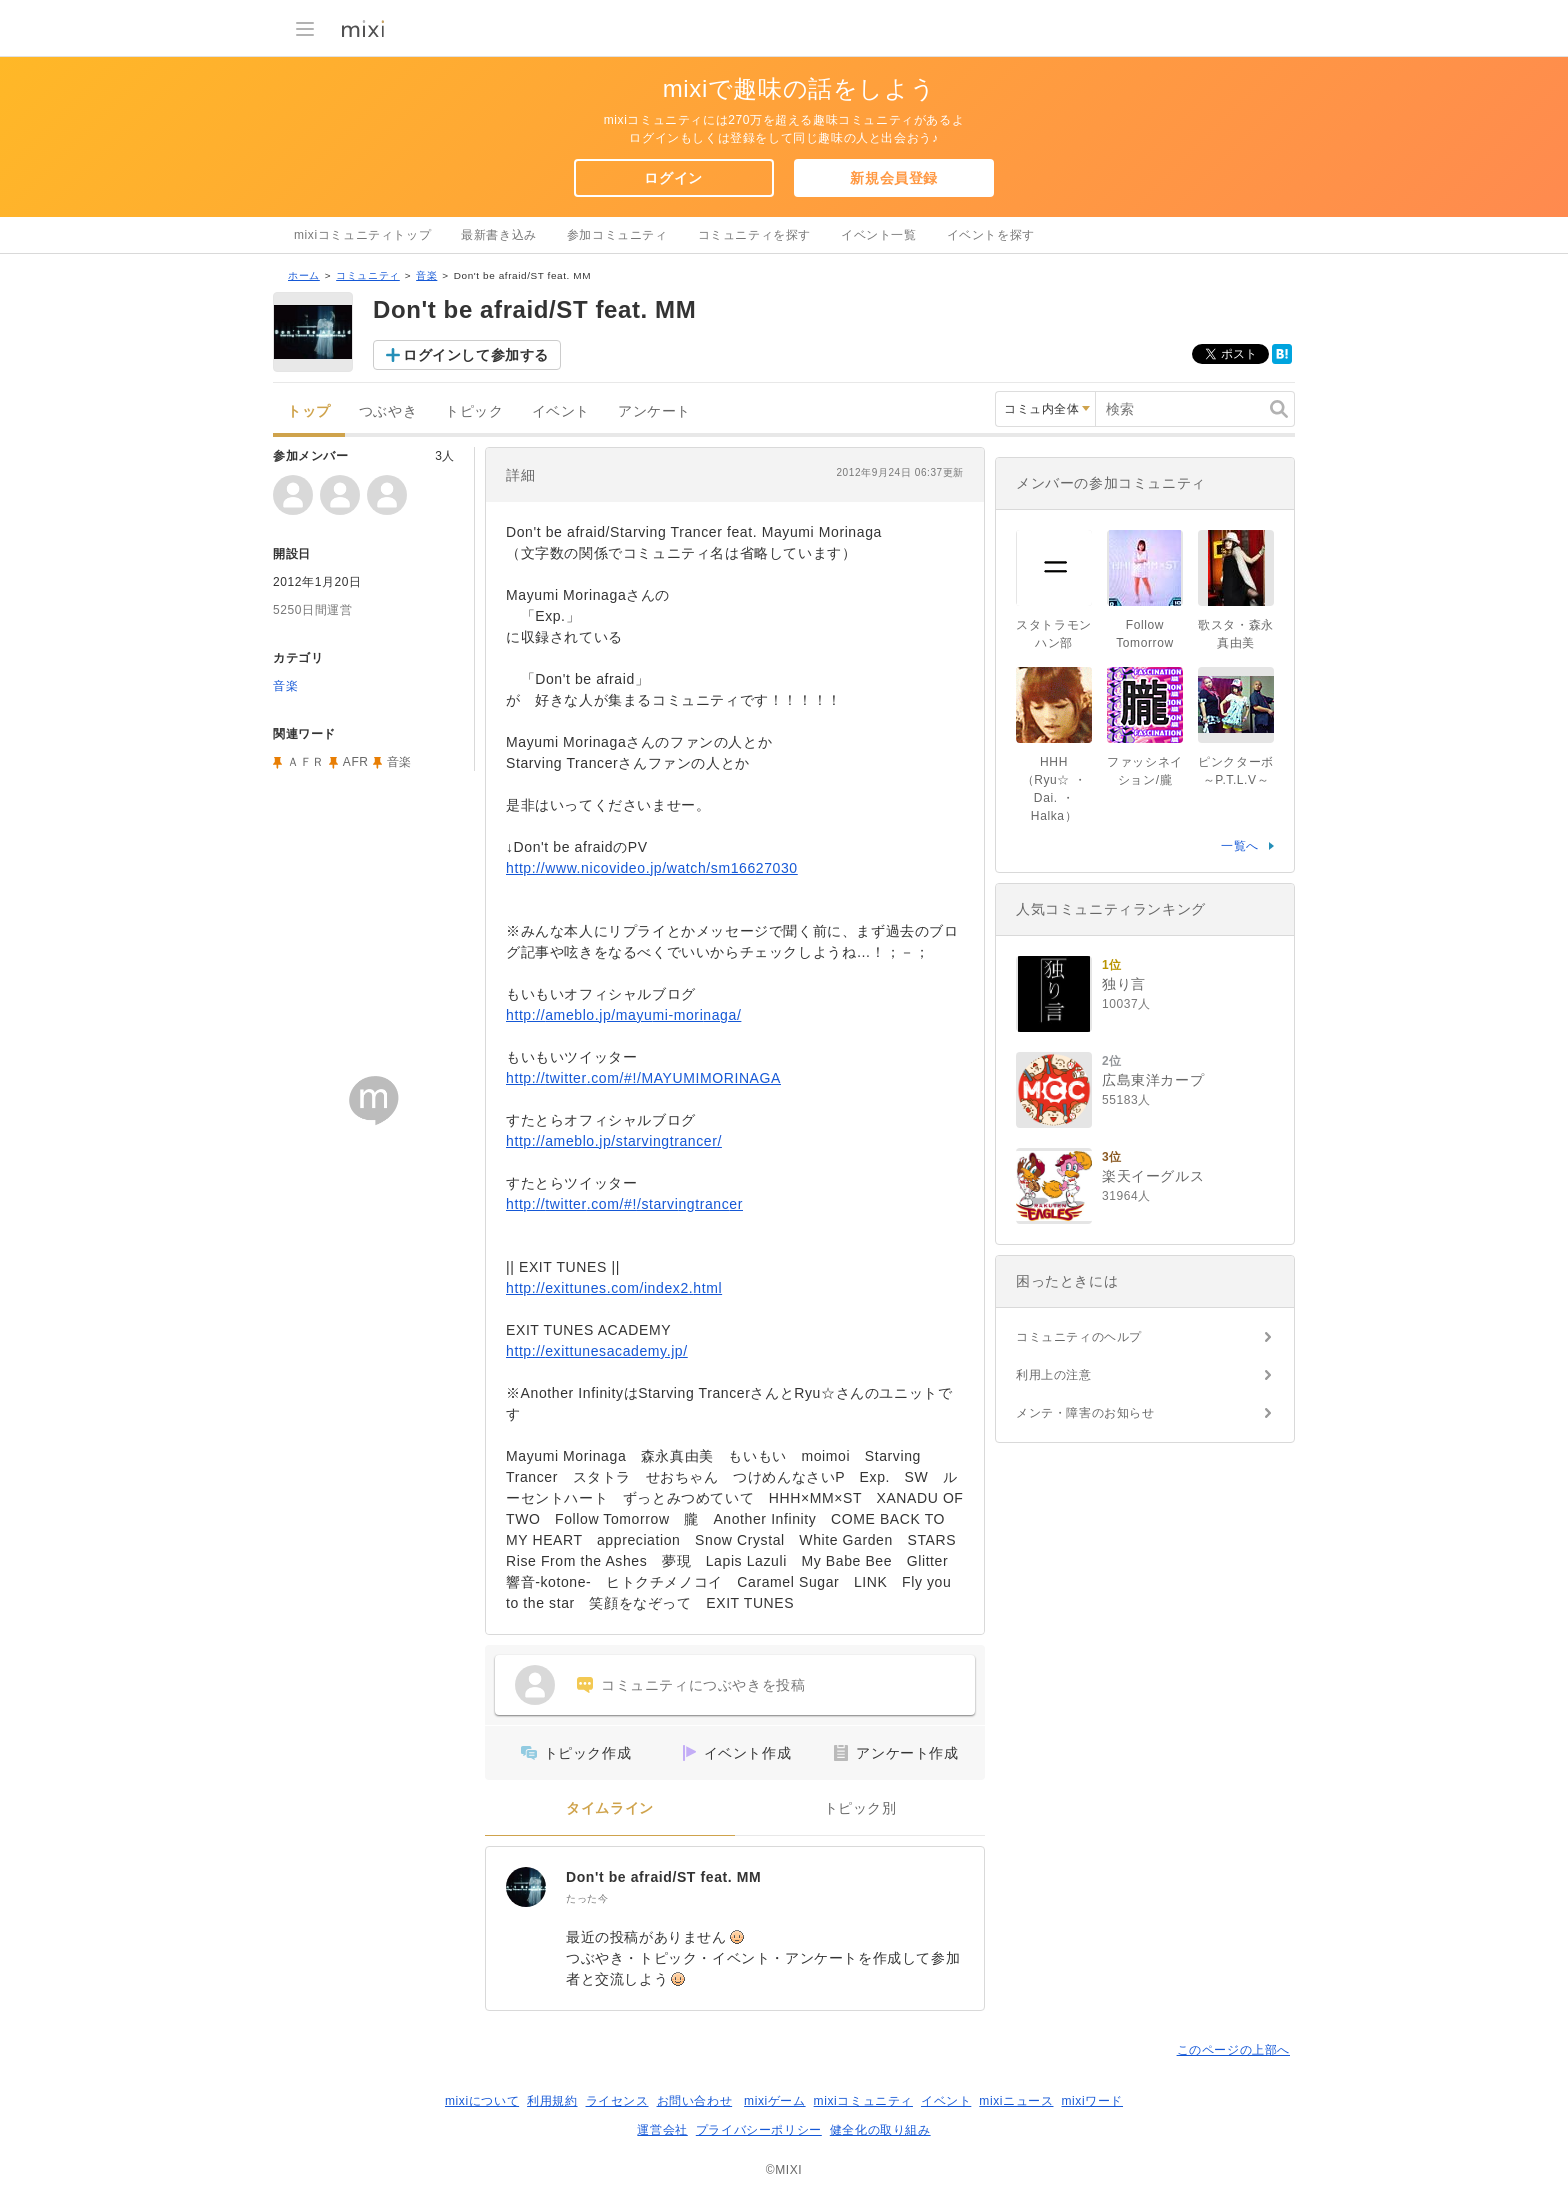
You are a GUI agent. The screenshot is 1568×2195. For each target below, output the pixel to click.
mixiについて (482, 2101)
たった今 (587, 1898)
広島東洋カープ (1153, 1080)
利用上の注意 (1054, 1375)
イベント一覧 (879, 235)
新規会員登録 (894, 178)
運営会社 (662, 2130)
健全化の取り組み (880, 2130)
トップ (309, 411)
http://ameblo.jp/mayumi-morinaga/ (623, 1015)
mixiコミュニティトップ (362, 235)
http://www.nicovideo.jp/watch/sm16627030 (652, 868)
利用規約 (552, 2101)
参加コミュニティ (617, 235)
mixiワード (1092, 2101)
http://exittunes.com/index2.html (614, 1288)
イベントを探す (991, 235)
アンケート (654, 411)
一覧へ (1240, 846)
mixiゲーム (775, 2101)
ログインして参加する (476, 355)
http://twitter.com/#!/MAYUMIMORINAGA (643, 1078)
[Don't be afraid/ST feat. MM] (526, 1887)
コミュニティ (368, 275)
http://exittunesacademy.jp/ (597, 1351)
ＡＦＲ (306, 762)
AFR (356, 762)
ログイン (673, 178)
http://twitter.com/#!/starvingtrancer (624, 1204)
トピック (474, 411)
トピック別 (860, 1808)
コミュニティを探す (754, 235)
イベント (561, 411)
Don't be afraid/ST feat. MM (663, 1877)
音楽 (426, 275)
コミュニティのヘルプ (1079, 1337)
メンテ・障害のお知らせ (1085, 1413)
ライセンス (617, 2101)
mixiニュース (1016, 2101)
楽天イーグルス (1153, 1176)
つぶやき (388, 411)
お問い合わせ (695, 2101)
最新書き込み (499, 235)
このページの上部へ (1233, 2050)
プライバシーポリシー (759, 2130)
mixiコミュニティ (863, 2101)
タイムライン (610, 1808)
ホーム (304, 275)
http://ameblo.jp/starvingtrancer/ (614, 1141)
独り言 (1124, 984)
